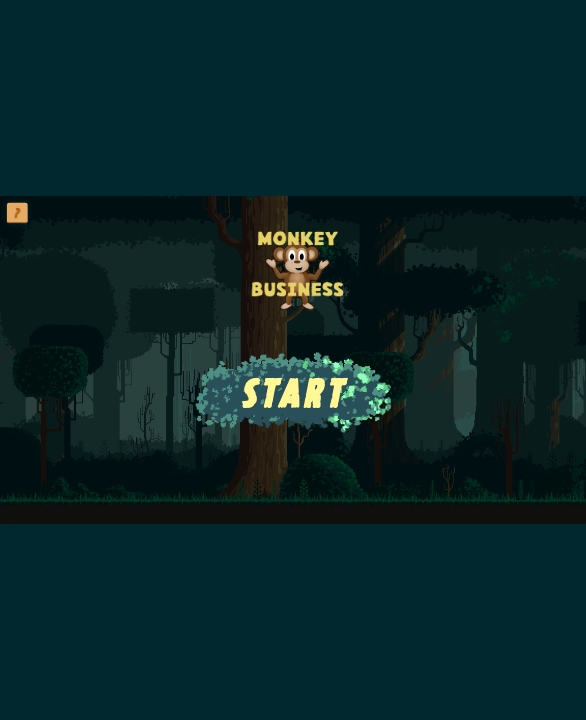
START (293, 392)
